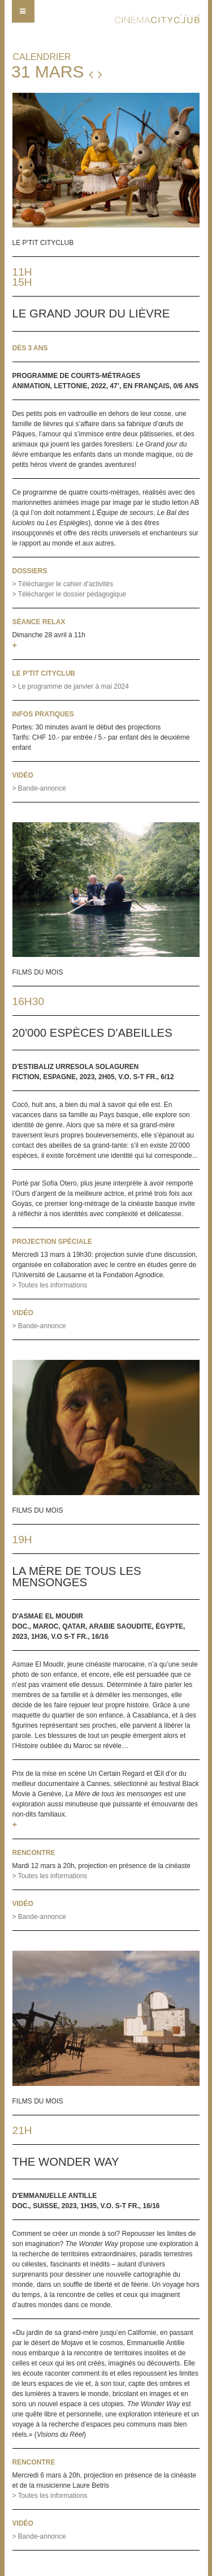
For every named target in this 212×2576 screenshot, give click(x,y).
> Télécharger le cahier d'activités (63, 584)
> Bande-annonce (39, 788)
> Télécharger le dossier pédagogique (69, 594)
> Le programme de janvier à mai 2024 (70, 686)
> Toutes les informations (50, 1285)
